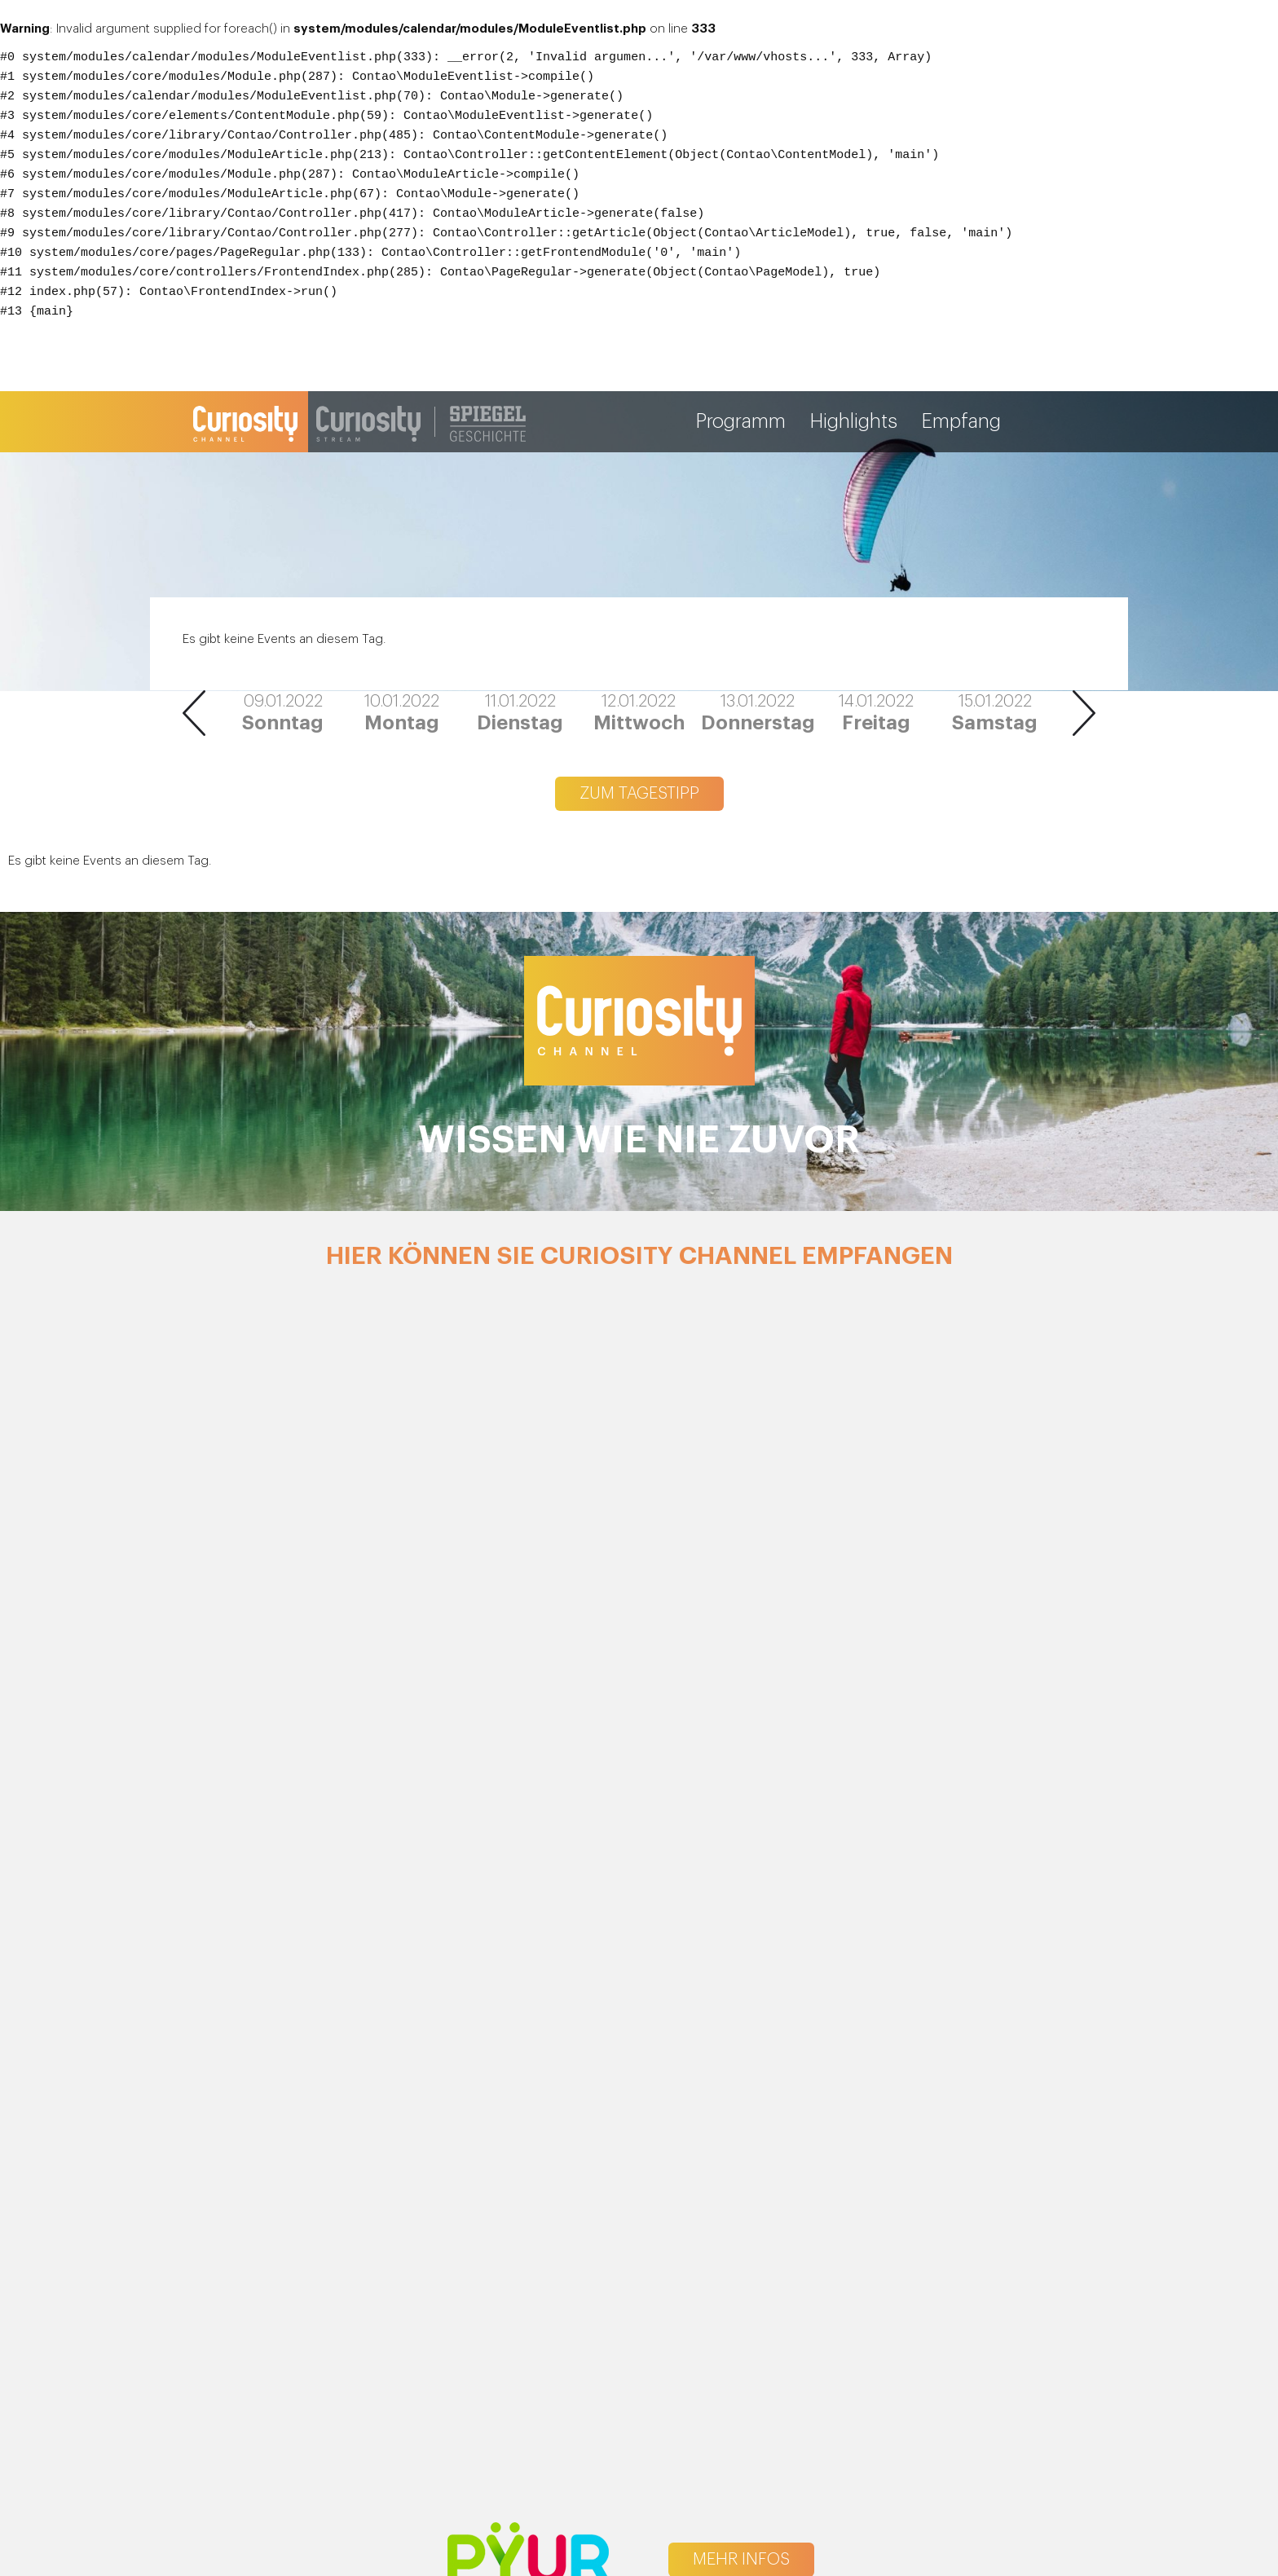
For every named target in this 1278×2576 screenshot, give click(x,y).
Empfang (961, 422)
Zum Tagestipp (639, 794)
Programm (741, 422)
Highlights (853, 422)
